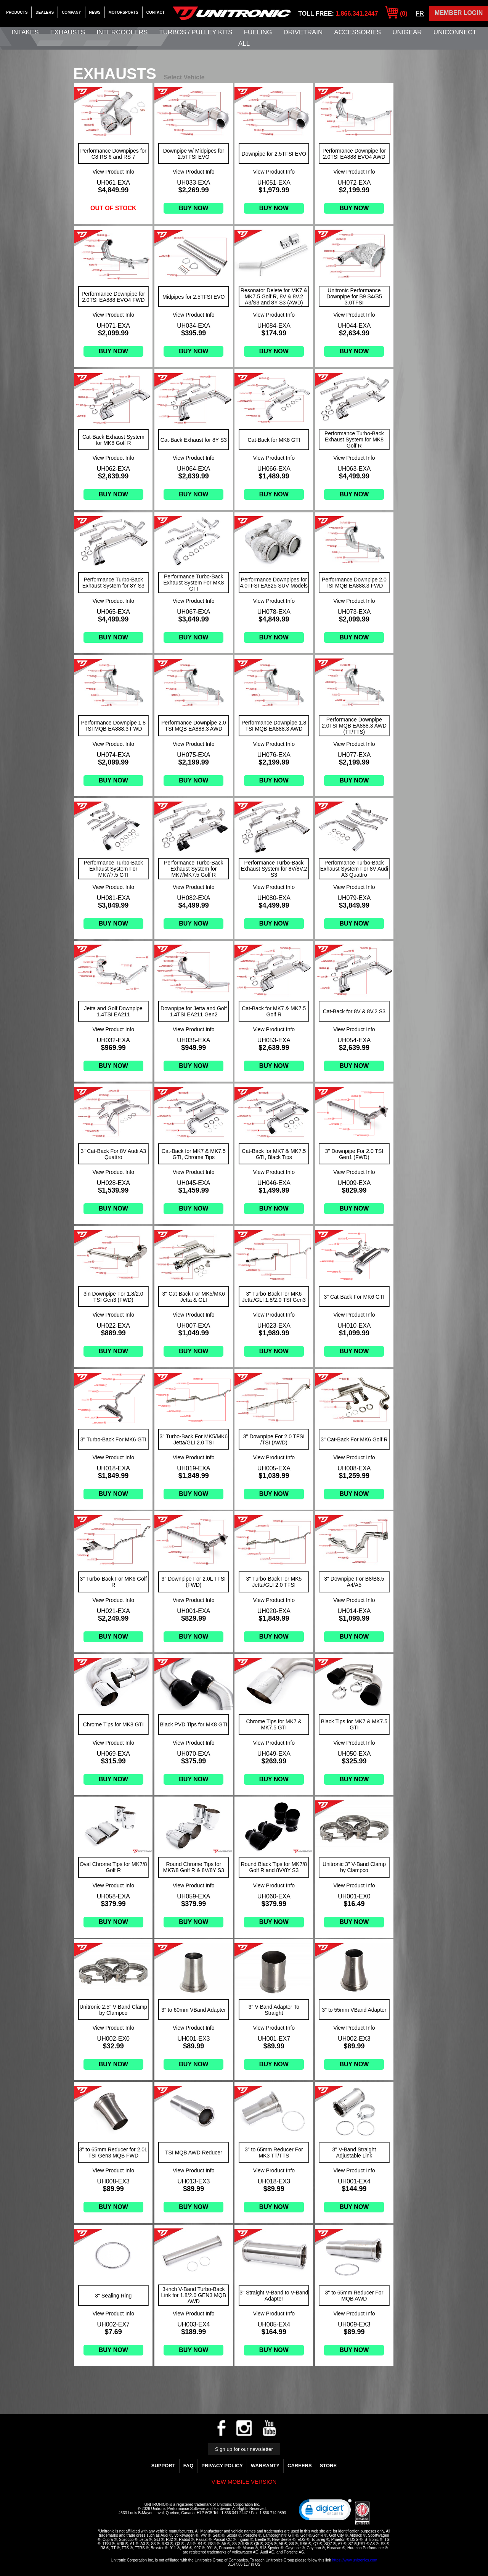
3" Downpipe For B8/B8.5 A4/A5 (354, 1582)
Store (328, 2465)
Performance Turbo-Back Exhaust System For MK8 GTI (193, 582)
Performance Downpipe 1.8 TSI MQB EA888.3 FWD (113, 726)
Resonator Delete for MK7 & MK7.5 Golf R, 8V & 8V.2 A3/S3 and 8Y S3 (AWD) (274, 296)
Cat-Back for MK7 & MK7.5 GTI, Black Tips (274, 1154)
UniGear (407, 32)
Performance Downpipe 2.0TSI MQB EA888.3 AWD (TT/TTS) (354, 725)
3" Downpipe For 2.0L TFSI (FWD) (194, 1582)
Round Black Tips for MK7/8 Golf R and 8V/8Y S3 (274, 1867)
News (95, 12)
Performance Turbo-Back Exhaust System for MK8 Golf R (354, 439)
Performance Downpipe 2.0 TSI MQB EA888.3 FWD (354, 582)
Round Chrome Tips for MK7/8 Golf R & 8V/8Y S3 (193, 1867)
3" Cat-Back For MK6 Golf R (354, 1439)
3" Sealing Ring (113, 2296)
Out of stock (113, 208)
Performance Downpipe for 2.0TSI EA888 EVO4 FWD (113, 297)
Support (163, 2465)
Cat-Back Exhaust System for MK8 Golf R (113, 440)
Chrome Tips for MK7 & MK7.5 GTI (274, 1724)
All (244, 43)
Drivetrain (303, 32)
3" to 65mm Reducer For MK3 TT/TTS (274, 2152)
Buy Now (193, 208)
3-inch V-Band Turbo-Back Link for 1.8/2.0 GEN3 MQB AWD (193, 2295)
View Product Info (113, 172)
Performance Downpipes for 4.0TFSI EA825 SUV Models (274, 582)
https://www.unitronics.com (354, 2560)
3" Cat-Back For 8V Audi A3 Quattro (113, 1154)
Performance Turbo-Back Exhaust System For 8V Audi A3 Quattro (354, 869)
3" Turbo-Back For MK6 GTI (113, 1439)
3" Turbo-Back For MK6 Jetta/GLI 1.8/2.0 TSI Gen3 (274, 1297)
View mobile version (244, 2481)
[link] (325, 2511)
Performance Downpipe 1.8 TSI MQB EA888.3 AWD (274, 726)
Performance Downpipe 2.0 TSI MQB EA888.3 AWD (193, 726)
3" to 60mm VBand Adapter (193, 2010)
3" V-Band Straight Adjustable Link (354, 2152)
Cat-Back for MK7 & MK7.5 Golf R (274, 1011)
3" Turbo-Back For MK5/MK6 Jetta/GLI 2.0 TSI (194, 1439)
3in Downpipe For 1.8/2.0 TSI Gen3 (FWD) (113, 1297)
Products (16, 12)
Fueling (258, 32)
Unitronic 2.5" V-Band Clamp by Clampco (113, 2010)
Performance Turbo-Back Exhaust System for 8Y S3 (113, 582)
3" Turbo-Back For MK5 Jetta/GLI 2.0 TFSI (274, 1582)
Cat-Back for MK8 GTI (274, 440)
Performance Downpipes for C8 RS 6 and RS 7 (113, 154)
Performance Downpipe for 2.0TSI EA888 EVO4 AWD (354, 154)
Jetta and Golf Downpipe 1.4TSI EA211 (113, 1011)
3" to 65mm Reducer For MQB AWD (354, 2295)
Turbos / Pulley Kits (195, 32)
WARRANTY (265, 2465)
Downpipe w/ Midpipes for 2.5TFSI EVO (193, 154)
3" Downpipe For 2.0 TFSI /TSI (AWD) (274, 1439)
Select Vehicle (184, 77)
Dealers (44, 12)
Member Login (459, 13)
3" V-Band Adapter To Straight (274, 2010)
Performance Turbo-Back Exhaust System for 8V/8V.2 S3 (274, 869)
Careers (299, 2465)
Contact (155, 12)
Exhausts (67, 32)
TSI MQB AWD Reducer (193, 2152)
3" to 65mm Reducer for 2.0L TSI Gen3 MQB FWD (113, 2152)
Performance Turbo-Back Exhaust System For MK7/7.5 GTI (113, 869)
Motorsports (123, 12)
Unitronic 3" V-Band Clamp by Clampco (354, 1867)
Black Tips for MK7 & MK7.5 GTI (354, 1724)
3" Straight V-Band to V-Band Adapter (273, 2295)
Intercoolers (122, 32)
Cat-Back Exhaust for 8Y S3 (194, 440)
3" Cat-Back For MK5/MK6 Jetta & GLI (193, 1297)
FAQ (188, 2465)
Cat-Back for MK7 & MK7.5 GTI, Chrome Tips (194, 1154)
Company (71, 12)
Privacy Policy (222, 2465)
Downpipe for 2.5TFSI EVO (274, 154)
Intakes (25, 32)
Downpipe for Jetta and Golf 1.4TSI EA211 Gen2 (194, 1011)
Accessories (357, 32)
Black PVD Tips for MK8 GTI (194, 1724)
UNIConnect (455, 32)
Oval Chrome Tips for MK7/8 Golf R (113, 1867)
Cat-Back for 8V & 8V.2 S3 (354, 1011)
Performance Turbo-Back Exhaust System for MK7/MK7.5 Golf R (193, 869)
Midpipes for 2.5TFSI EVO (193, 297)
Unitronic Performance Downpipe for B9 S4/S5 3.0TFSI (354, 296)
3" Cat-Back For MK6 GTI (354, 1297)
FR (420, 13)
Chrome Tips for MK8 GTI (113, 1724)
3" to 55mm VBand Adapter (354, 2010)
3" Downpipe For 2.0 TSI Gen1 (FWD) (354, 1154)
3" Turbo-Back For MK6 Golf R (113, 1582)
